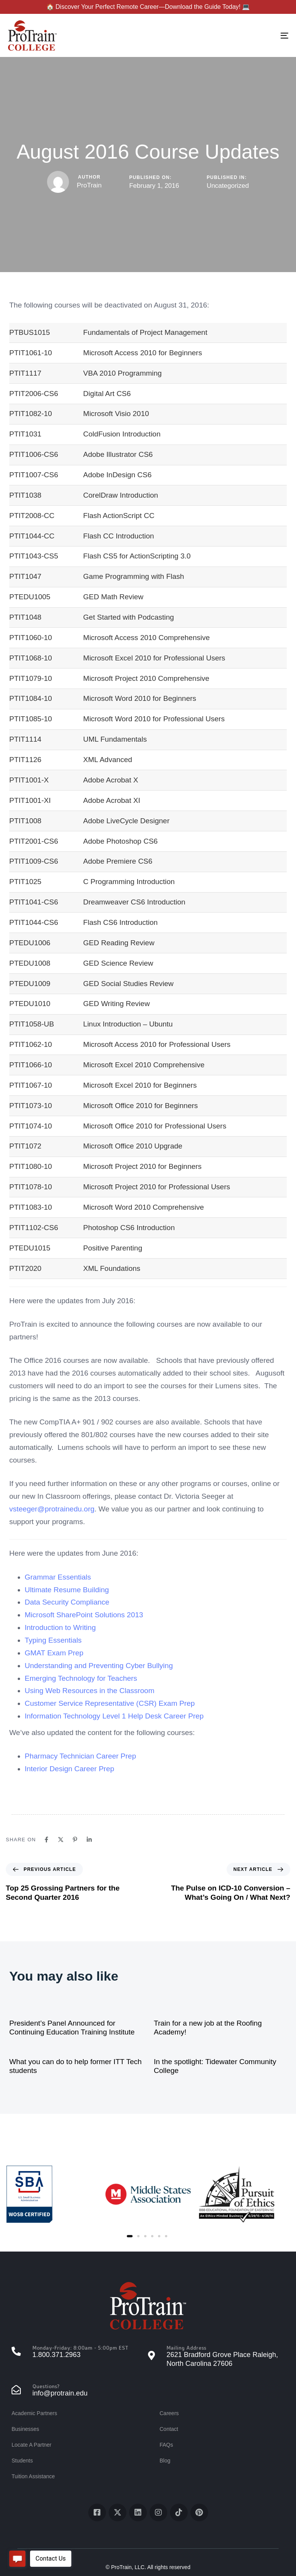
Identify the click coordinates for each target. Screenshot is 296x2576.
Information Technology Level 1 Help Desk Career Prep (114, 1716)
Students (22, 2460)
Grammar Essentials (58, 1577)
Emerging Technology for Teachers (81, 1678)
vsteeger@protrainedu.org (51, 1509)
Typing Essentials (53, 1640)
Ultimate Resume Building (67, 1590)
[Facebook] (46, 1839)
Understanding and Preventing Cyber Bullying (99, 1666)
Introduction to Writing (60, 1627)
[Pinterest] (75, 1839)
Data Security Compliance (67, 1602)
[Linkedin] (89, 1839)
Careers (169, 2413)
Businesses (25, 2429)
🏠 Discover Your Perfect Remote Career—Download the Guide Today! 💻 (148, 6)
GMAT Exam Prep (54, 1653)
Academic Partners (34, 2413)
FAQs (166, 2445)
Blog (165, 2460)
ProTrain (89, 185)
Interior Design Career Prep (69, 1769)
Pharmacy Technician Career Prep (80, 1756)
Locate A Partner (32, 2445)
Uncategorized (228, 185)
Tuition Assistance (33, 2476)
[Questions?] (80, 2391)
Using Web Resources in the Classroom (90, 1691)
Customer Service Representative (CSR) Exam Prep (110, 1703)
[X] (61, 1839)
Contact (169, 2429)
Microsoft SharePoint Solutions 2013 (84, 1615)
